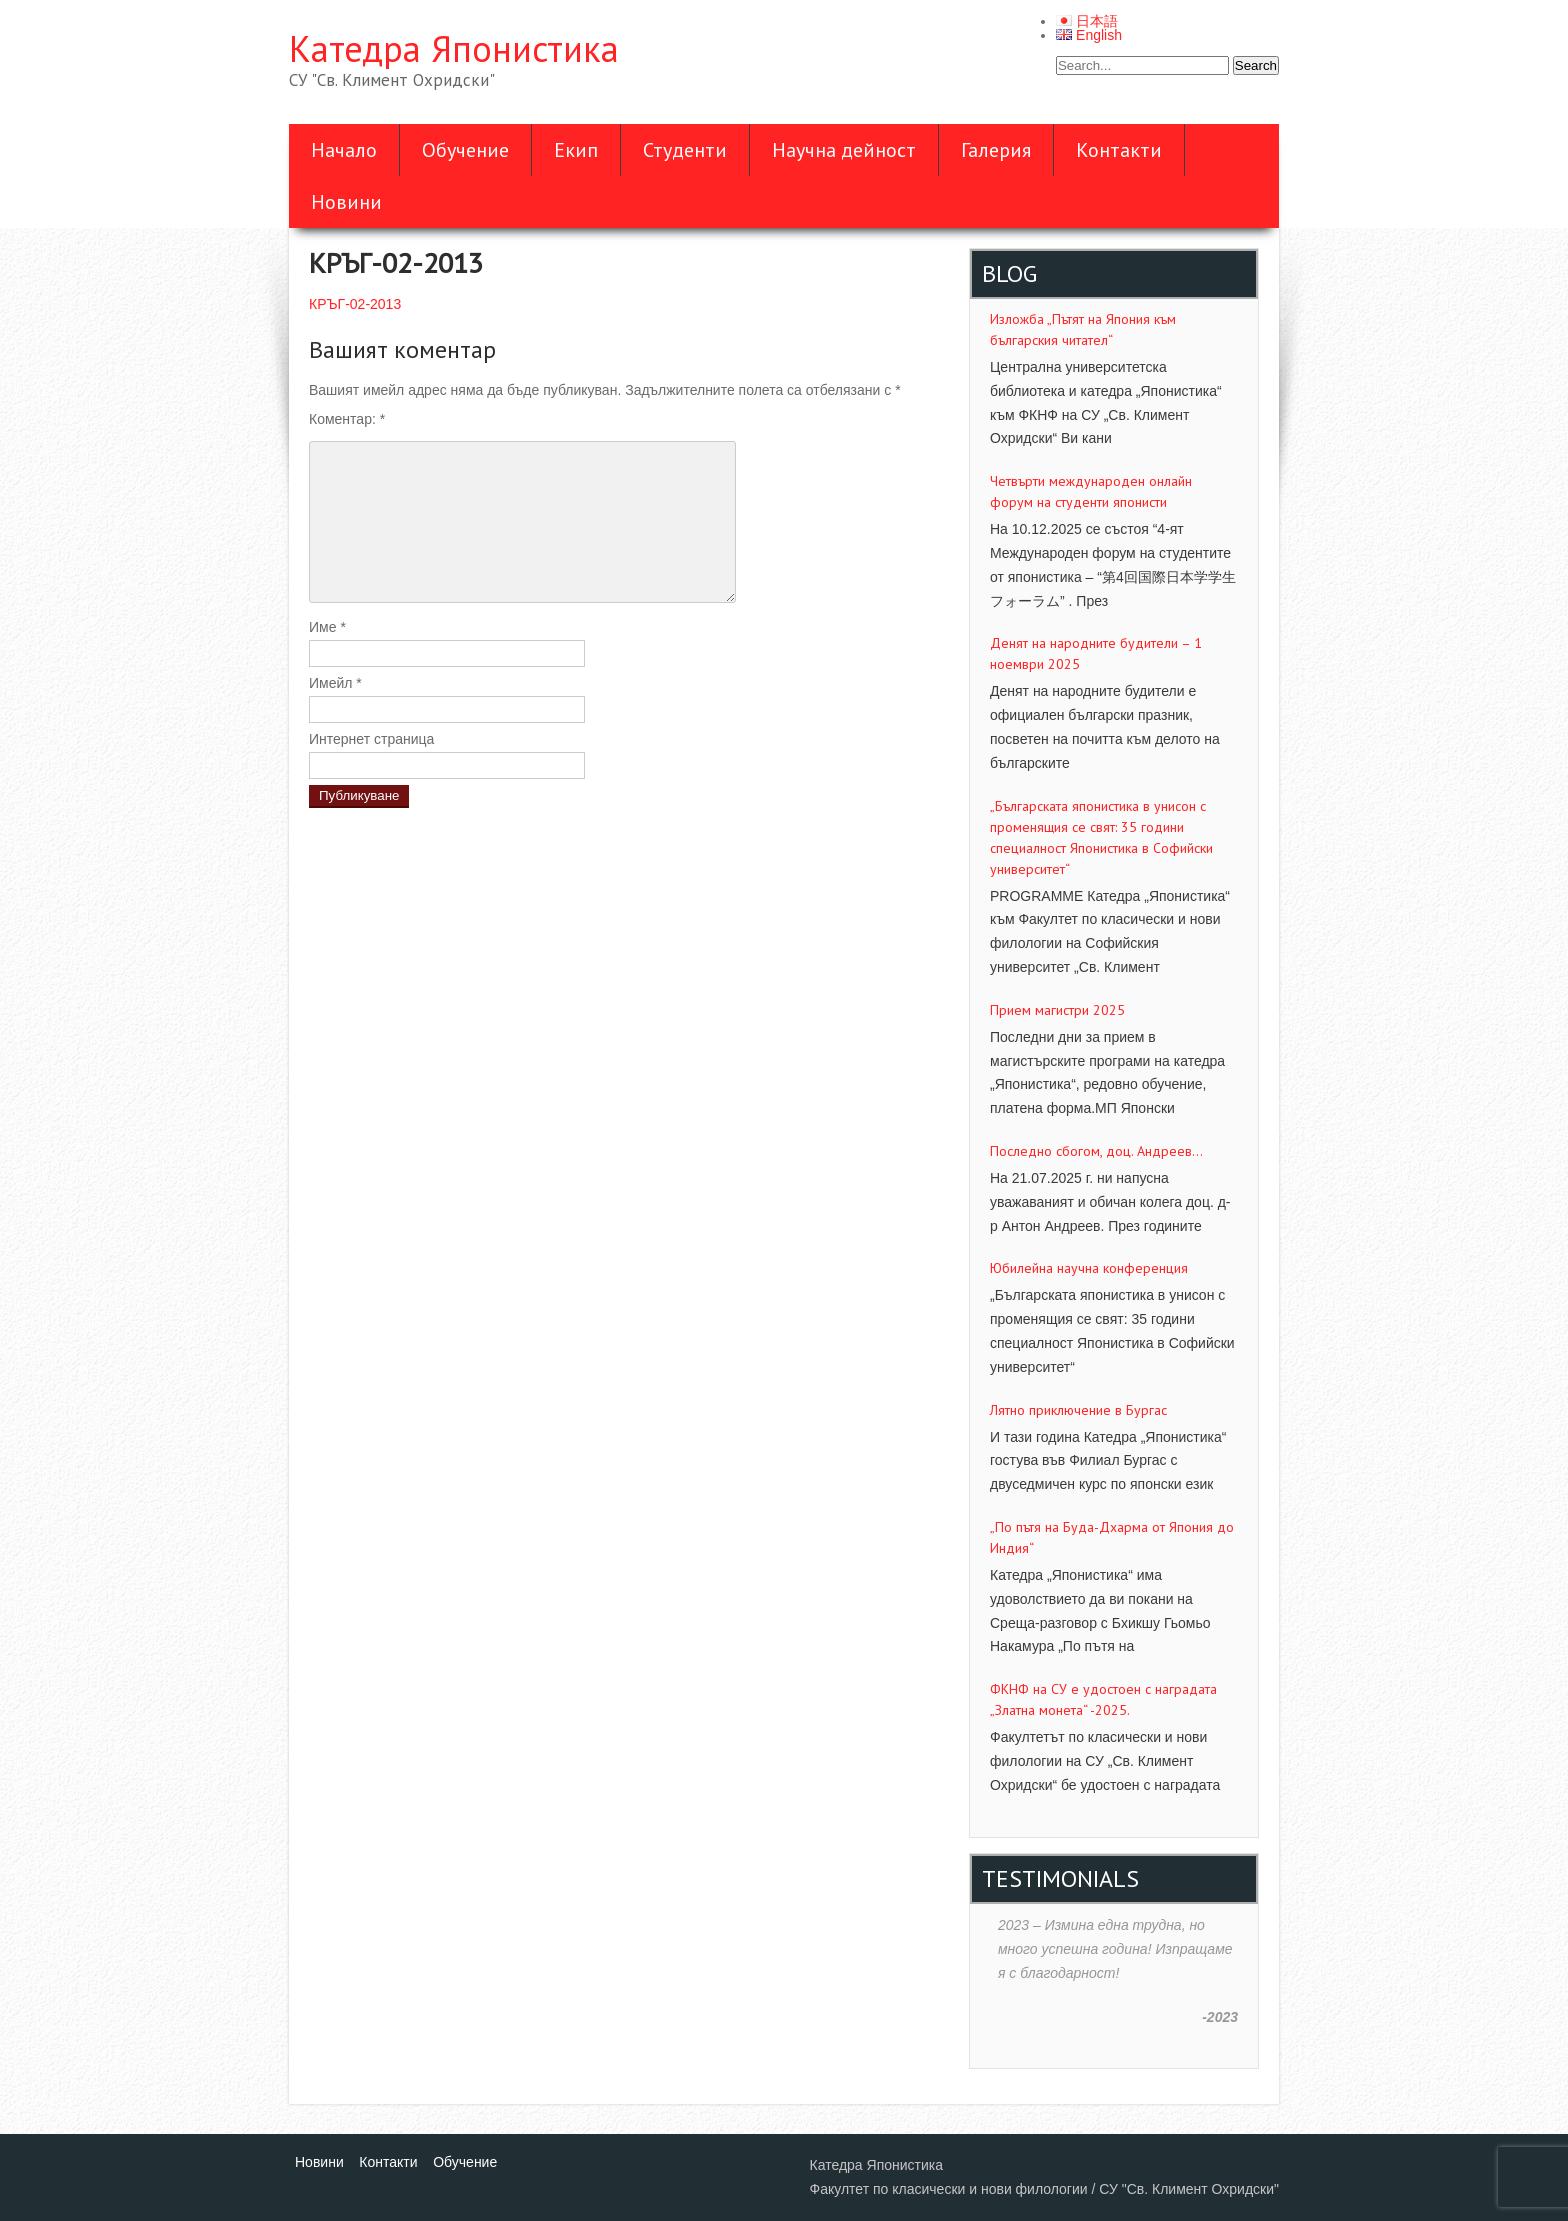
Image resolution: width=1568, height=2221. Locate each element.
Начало (344, 150)
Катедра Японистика (454, 48)
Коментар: (347, 419)
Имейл (335, 683)
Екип (576, 150)
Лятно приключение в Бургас (1078, 1410)
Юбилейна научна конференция (1089, 1268)
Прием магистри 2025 (1057, 1010)
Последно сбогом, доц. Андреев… (1096, 1151)
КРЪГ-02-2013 (355, 304)
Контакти (1119, 150)
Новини (346, 202)
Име (327, 627)
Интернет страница (371, 739)
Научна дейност (844, 150)
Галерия (996, 150)
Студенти (685, 150)
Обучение (465, 150)
